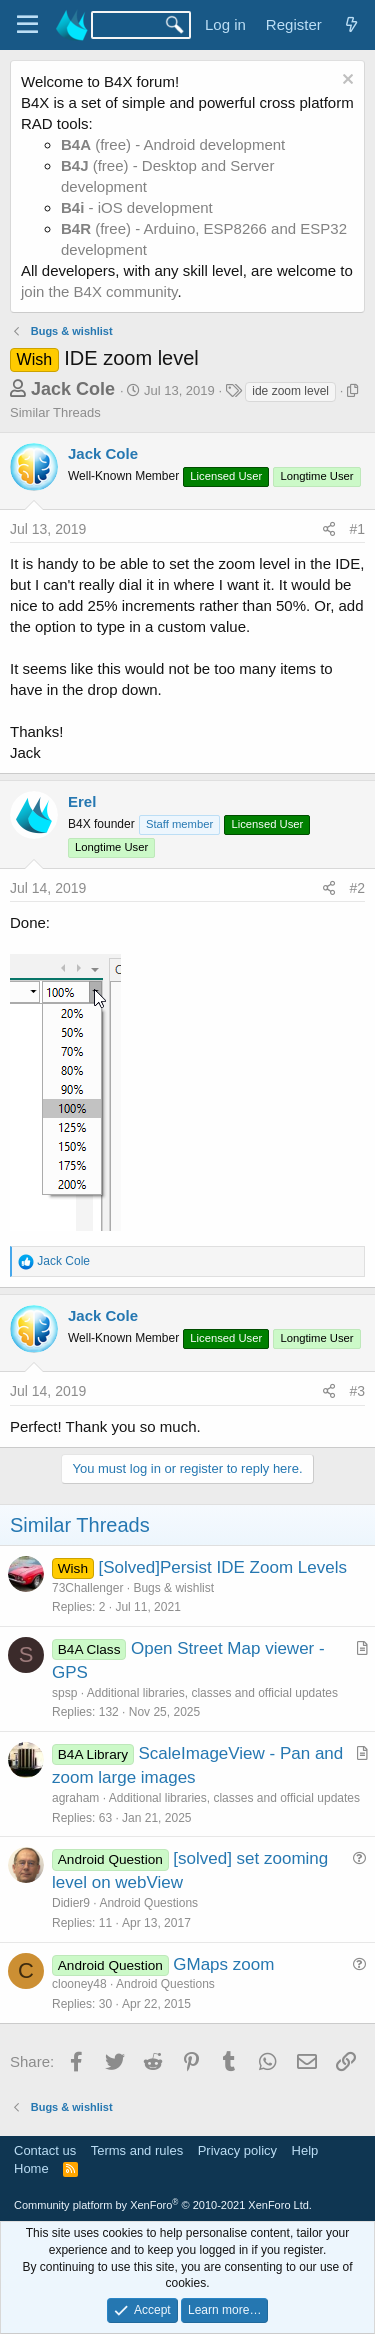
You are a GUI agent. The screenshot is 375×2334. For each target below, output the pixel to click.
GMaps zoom (223, 1964)
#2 (357, 888)
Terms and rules (137, 2150)
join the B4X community (99, 291)
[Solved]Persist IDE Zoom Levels (222, 1567)
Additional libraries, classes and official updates (212, 1693)
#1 (357, 529)
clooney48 (79, 1984)
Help (305, 2150)
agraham (75, 1798)
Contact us (45, 2150)
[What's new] (351, 24)
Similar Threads (55, 412)
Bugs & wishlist (173, 1588)
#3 (357, 1391)
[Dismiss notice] (345, 81)
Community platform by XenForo (163, 2205)
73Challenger (87, 1588)
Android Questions (148, 1903)
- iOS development (137, 207)
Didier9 (71, 1903)
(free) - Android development (173, 144)
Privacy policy (237, 2150)
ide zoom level (290, 391)
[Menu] (27, 25)
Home (31, 2168)
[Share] (329, 530)
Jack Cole (73, 389)
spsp (64, 1693)
